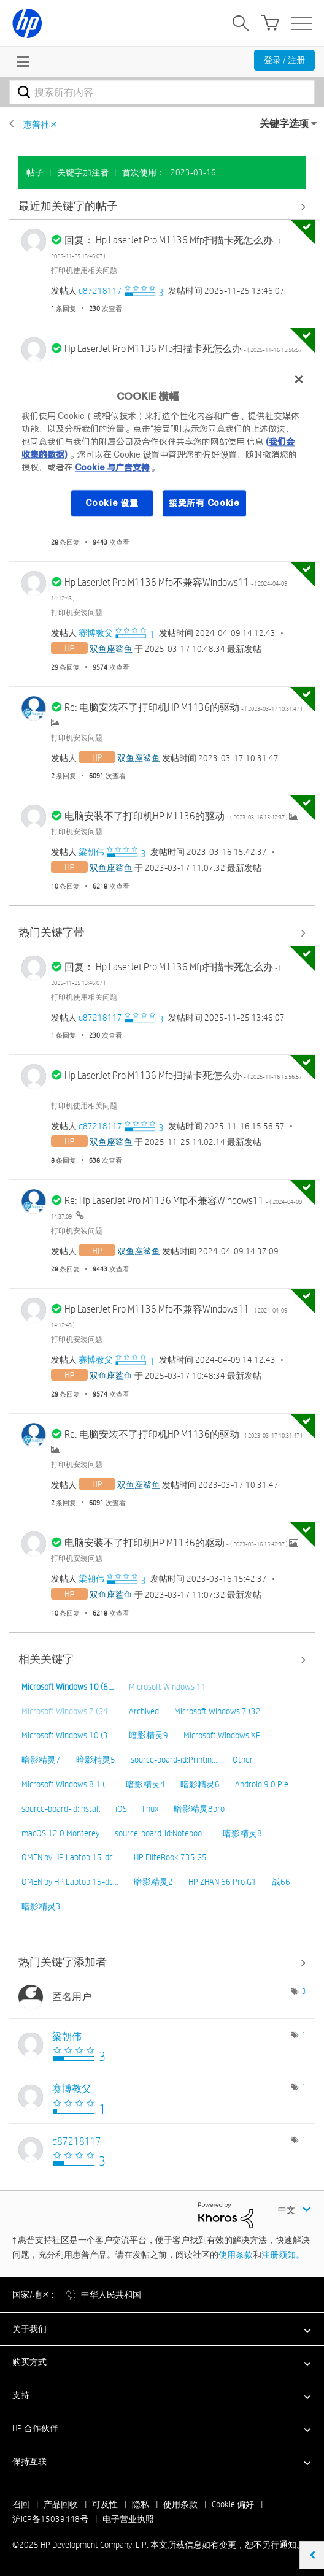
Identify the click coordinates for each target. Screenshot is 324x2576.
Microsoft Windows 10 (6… (67, 1686)
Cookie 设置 (111, 502)
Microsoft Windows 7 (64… (67, 1711)
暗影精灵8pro (199, 1808)
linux (150, 1808)
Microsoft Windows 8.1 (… (65, 1784)
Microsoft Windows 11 (167, 1686)
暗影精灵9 (148, 1735)
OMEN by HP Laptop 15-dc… (69, 1857)
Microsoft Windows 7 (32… (220, 1711)
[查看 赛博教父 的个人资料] (96, 632)
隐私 (140, 2504)
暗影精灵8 (242, 1833)
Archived (144, 1711)
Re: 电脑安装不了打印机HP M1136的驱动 (183, 707)
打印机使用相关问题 (84, 270)
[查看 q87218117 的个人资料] (100, 290)
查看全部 (162, 206)
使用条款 (235, 2254)
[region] (162, 448)
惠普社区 (40, 124)
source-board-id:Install (60, 1808)
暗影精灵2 (153, 1881)
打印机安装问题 (76, 612)
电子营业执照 (128, 2518)
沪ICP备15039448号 (50, 2518)
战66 (281, 1881)
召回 (20, 2504)
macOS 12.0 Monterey (60, 1833)
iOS (121, 1808)
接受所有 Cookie (204, 502)
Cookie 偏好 (233, 2504)
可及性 (105, 2504)
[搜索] (162, 92)
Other (243, 1759)
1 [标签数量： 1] (304, 2034)
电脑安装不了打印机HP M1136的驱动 (176, 816)
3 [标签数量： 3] (304, 1991)
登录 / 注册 (284, 60)
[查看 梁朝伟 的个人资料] (91, 851)
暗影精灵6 (200, 1784)
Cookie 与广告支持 (112, 467)
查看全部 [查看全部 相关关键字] (162, 1660)
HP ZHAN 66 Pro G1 (222, 1881)
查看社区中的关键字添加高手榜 (162, 1963)
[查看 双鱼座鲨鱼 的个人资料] (111, 648)
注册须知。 (282, 2254)
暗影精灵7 (41, 1759)
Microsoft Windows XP (222, 1735)
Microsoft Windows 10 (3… (67, 1735)
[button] (162, 2328)
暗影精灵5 (95, 1759)
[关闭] (298, 379)
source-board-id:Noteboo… (161, 1833)
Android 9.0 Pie (261, 1784)
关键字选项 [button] (284, 123)
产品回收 (61, 2504)
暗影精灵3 (41, 1906)
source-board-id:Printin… (174, 1759)
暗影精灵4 (145, 1784)
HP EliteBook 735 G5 (170, 1857)
